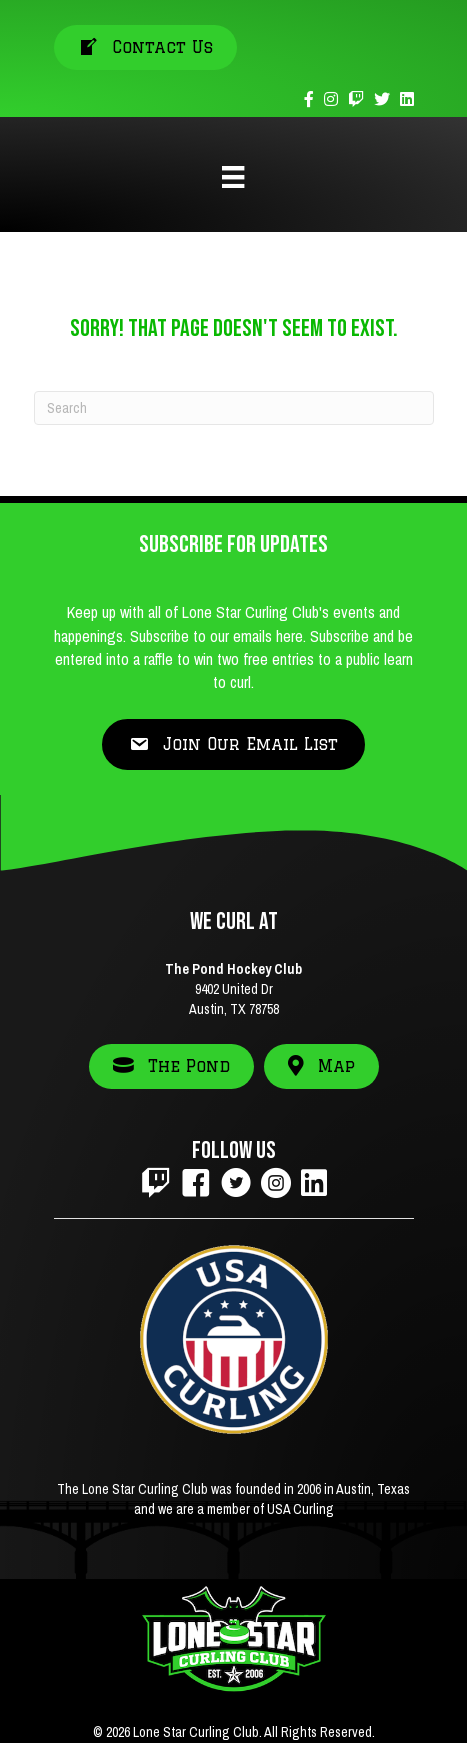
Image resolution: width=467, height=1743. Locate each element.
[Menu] (233, 177)
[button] (233, 744)
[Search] (234, 408)
